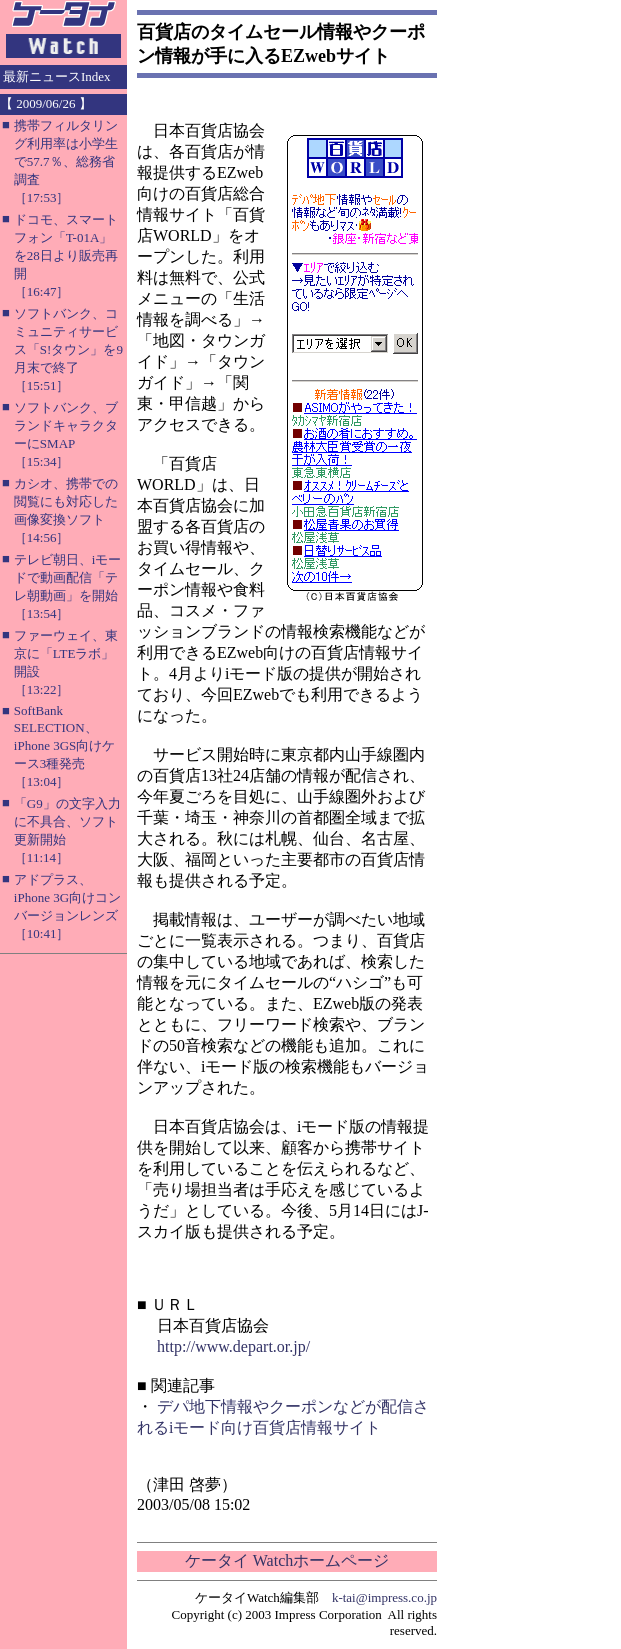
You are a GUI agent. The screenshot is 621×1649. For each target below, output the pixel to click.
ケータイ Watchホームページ (287, 1560)
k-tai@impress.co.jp (384, 1597)
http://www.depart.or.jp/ (233, 1346)
